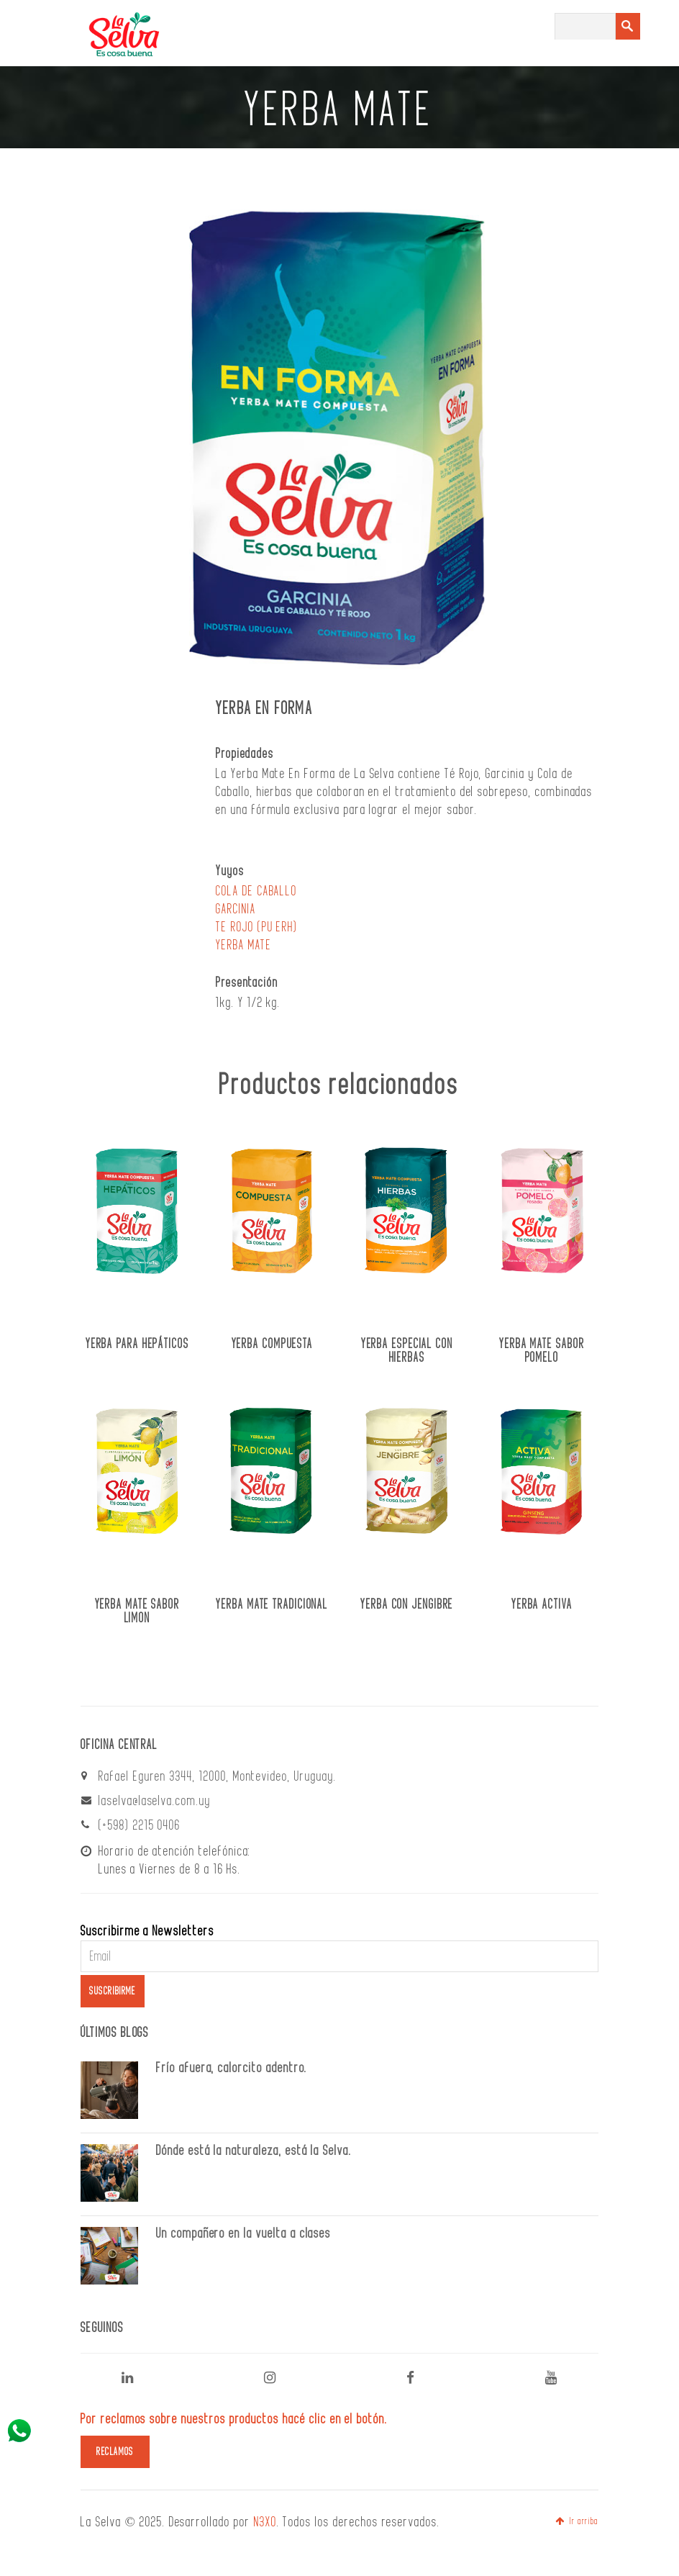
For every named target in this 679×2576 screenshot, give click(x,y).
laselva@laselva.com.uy (155, 1801)
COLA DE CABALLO (256, 891)
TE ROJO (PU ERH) (257, 927)
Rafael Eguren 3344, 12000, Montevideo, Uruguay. (218, 1776)
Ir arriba (576, 2521)
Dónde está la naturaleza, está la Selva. (254, 2150)
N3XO (265, 2522)
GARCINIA (236, 909)
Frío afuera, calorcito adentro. (231, 2068)
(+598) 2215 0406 (140, 1825)
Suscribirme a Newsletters (147, 1931)
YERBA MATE (244, 945)
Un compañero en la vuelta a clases (243, 2233)
